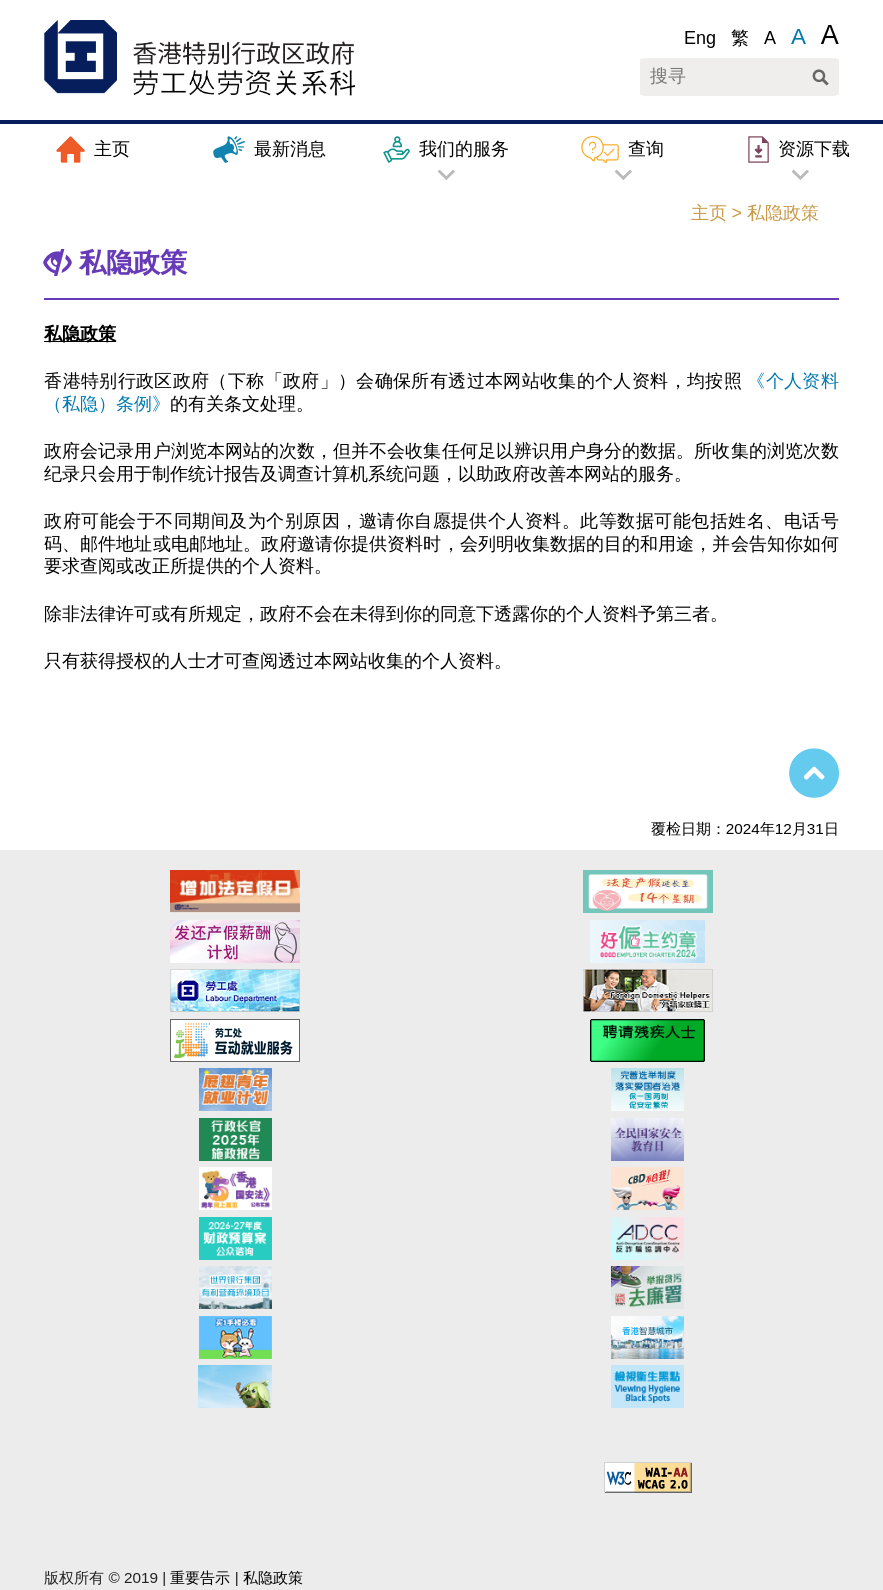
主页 (709, 213)
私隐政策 (273, 1577)
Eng (700, 38)
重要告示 (200, 1577)
